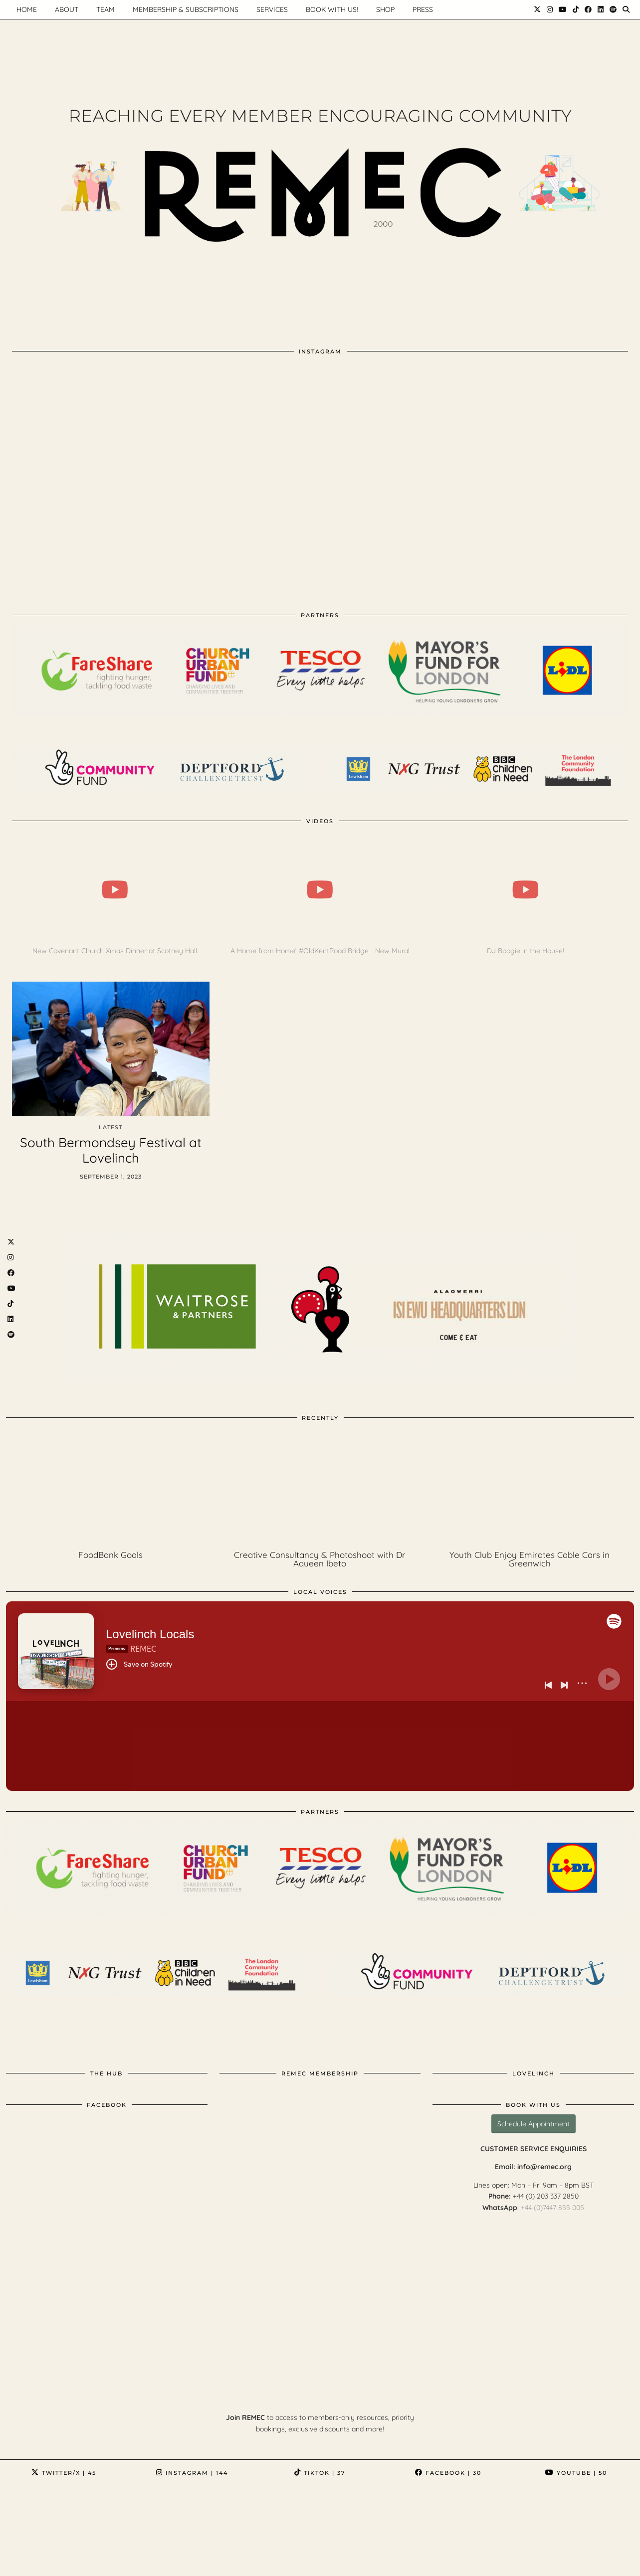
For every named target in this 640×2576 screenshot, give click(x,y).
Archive (28, 2568)
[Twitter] (537, 9)
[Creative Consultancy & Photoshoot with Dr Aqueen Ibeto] (320, 1489)
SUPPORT (343, 2560)
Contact (255, 2560)
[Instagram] (550, 9)
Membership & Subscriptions (185, 9)
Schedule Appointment (533, 2123)
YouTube (576, 2472)
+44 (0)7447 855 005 (552, 2207)
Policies (299, 2560)
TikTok (320, 2472)
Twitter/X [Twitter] (63, 2472)
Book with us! (332, 9)
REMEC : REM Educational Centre (95, 2560)
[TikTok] (576, 9)
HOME (26, 9)
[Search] (626, 9)
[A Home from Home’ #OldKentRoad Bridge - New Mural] (320, 890)
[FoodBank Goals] (110, 1489)
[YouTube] (563, 9)
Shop (385, 9)
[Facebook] (588, 9)
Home (181, 2560)
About (66, 9)
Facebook (448, 2472)
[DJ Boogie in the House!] (525, 890)
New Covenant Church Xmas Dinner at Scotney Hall (114, 950)
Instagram (192, 2472)
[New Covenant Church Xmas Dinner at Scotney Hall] (114, 890)
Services (272, 9)
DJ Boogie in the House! (525, 950)
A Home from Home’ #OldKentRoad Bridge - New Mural (320, 950)
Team (105, 9)
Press (423, 9)
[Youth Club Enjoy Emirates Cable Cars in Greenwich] (529, 1489)
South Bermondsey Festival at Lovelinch (111, 1150)
